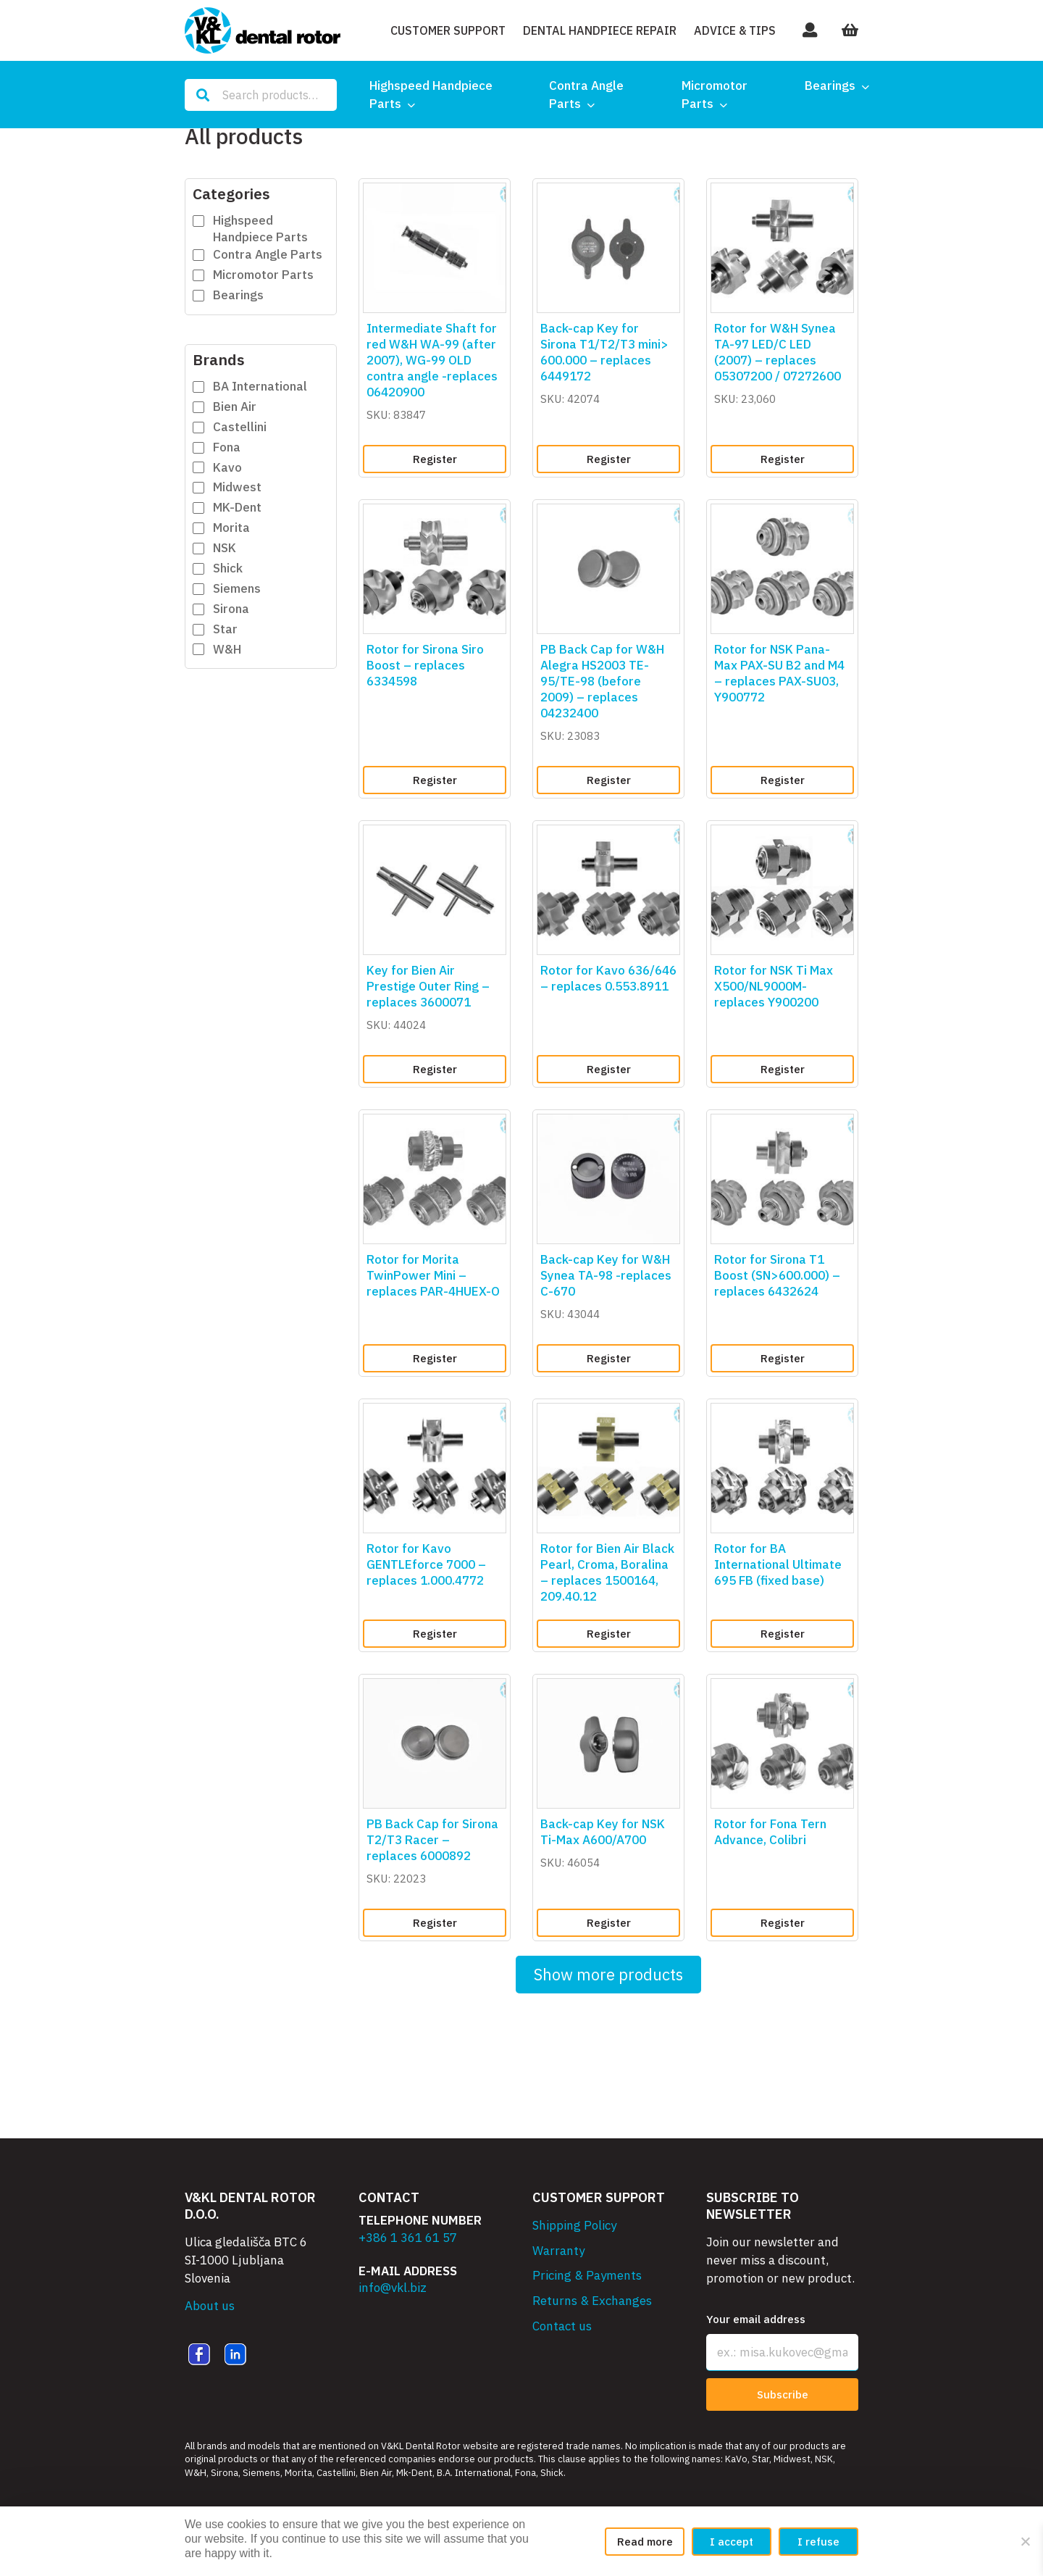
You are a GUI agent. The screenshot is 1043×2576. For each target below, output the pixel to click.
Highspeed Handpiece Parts (431, 95)
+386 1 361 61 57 (408, 2238)
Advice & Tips (735, 30)
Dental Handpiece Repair (600, 30)
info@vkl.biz (393, 2288)
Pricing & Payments (587, 2275)
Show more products (608, 1974)
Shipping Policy (574, 2225)
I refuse (818, 2541)
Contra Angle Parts (586, 95)
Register (435, 459)
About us (210, 2306)
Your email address (755, 2319)
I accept (731, 2541)
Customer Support (448, 30)
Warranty (558, 2251)
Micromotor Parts (714, 95)
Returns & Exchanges (592, 2301)
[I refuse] (1025, 2541)
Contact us (562, 2326)
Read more (645, 2541)
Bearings (830, 85)
